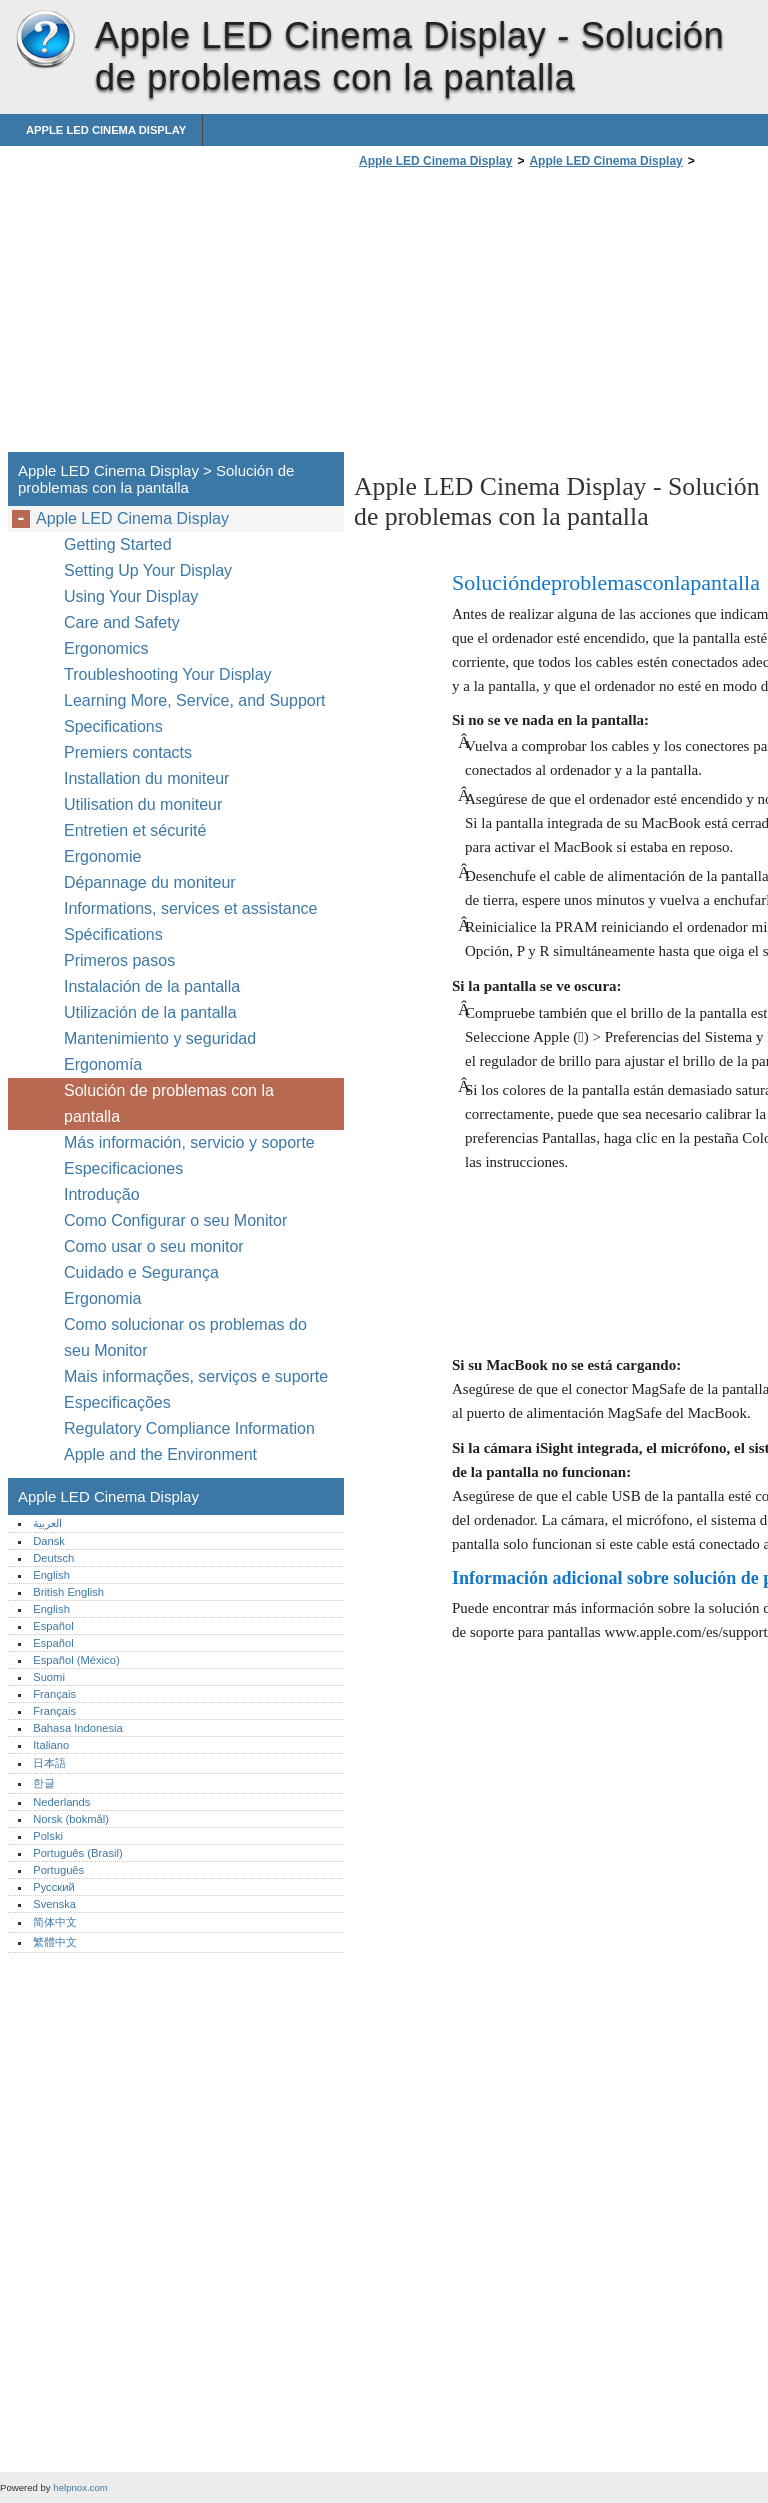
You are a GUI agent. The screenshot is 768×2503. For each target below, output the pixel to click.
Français (54, 1694)
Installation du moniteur (146, 778)
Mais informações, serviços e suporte (196, 1376)
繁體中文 (55, 1942)
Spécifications (113, 934)
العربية (47, 1523)
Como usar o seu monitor (156, 1246)
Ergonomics (106, 648)
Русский (54, 1887)
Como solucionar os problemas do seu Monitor (185, 1337)
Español (53, 1626)
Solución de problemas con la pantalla (169, 1103)
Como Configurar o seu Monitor (175, 1220)
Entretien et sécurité (137, 830)
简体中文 (55, 1922)
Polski (48, 1836)
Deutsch (53, 1558)
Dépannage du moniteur (150, 882)
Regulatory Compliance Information (189, 1428)
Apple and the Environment (162, 1454)
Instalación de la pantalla (152, 986)
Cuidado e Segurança (143, 1272)
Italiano (51, 1745)
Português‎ (58, 1870)
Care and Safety (124, 622)
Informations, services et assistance (190, 908)
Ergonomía (103, 1064)
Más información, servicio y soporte (189, 1142)
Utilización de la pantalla (152, 1012)
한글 (44, 1783)
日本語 (49, 1763)
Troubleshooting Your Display (168, 674)
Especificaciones (123, 1168)
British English (68, 1592)
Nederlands (61, 1802)
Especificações (117, 1402)
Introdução (102, 1194)
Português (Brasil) (78, 1853)
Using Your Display (133, 596)
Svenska (54, 1904)
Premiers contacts (128, 752)
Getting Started (118, 544)
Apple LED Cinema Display (45, 40)
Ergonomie (102, 856)
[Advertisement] (522, 316)
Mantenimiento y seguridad (162, 1038)
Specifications (113, 726)
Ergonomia (102, 1298)
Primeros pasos (119, 960)
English (51, 1575)
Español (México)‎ (76, 1660)
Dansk (49, 1541)
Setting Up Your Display (148, 570)
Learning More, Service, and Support (194, 700)
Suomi (49, 1677)
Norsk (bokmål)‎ (71, 1819)
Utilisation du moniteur (145, 804)
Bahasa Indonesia (78, 1728)
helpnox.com (80, 2487)
